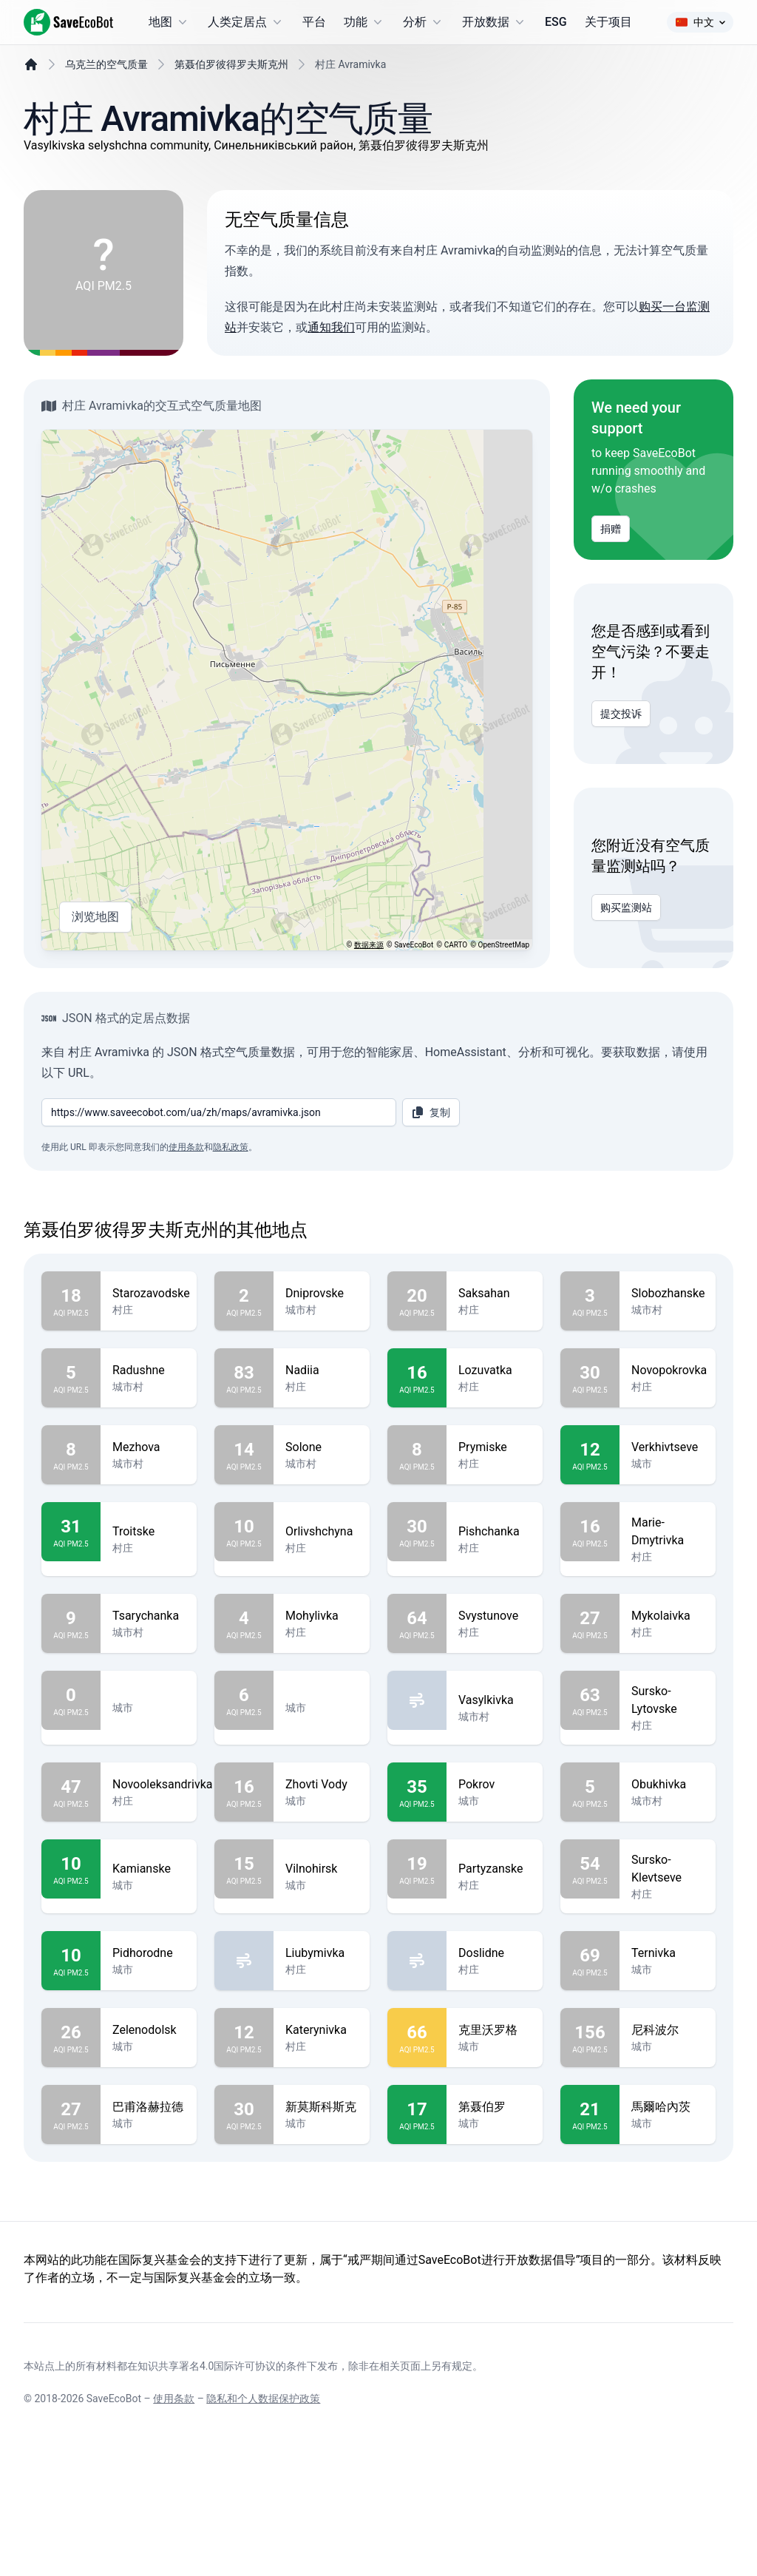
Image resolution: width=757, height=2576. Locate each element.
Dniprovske (321, 1391)
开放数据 (494, 22)
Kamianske (148, 1966)
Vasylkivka (494, 1798)
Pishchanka (494, 1629)
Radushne (148, 1468)
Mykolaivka (667, 1714)
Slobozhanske (668, 1391)
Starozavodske (151, 1391)
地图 (169, 22)
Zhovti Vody (321, 1882)
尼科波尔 (667, 2128)
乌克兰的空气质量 (106, 101)
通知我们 (331, 364)
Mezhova (148, 1545)
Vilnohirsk (321, 1966)
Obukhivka (667, 1882)
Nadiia (321, 1468)
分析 (423, 22)
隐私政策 (230, 1245)
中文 (700, 22)
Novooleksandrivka (162, 1882)
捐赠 (610, 565)
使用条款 (186, 1245)
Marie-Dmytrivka (667, 1629)
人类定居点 (246, 22)
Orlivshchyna (321, 1629)
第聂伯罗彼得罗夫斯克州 (231, 101)
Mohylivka (321, 1714)
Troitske (148, 1629)
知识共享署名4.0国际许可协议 (207, 2500)
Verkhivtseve (667, 1545)
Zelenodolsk (148, 2128)
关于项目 (608, 22)
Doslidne (494, 2051)
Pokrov (494, 1882)
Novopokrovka (669, 1468)
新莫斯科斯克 (321, 2205)
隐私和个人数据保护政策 (263, 2533)
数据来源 (369, 982)
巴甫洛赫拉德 (148, 2205)
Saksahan (494, 1391)
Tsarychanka (148, 1714)
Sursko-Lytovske (667, 1798)
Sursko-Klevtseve (667, 1966)
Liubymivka (321, 2051)
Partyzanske (494, 1966)
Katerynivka (321, 2128)
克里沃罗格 (494, 2128)
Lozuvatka (494, 1468)
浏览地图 (95, 954)
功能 (364, 22)
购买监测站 (626, 944)
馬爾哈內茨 (667, 2205)
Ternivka (667, 2051)
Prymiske (494, 1545)
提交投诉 (621, 750)
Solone (321, 1545)
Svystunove (494, 1714)
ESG (556, 22)
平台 (314, 22)
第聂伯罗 (494, 2205)
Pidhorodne (148, 2051)
